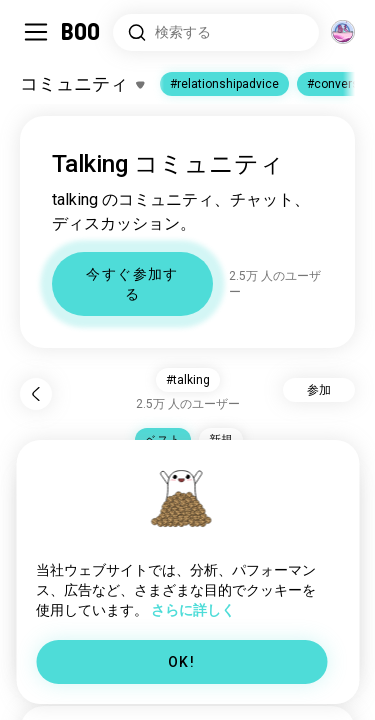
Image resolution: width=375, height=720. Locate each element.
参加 (319, 390)
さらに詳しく (193, 610)
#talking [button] (188, 380)
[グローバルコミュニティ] (343, 32)
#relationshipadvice (224, 84)
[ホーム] (81, 32)
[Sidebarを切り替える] (36, 32)
